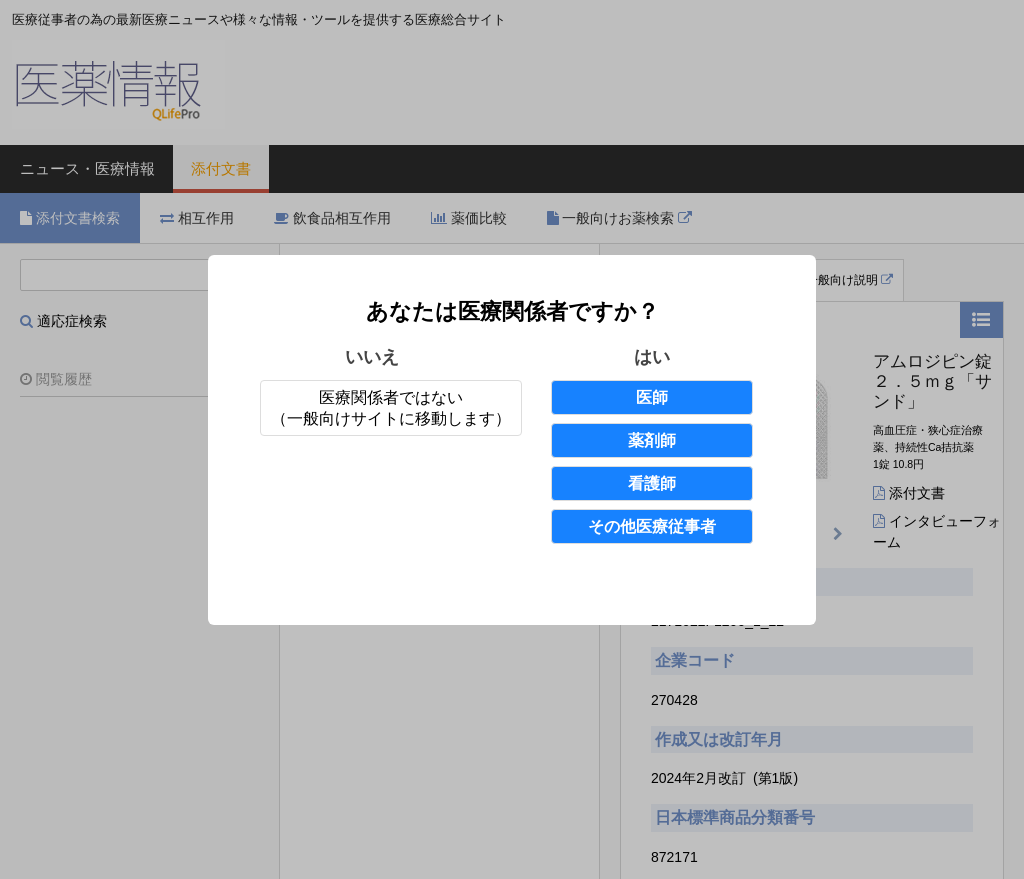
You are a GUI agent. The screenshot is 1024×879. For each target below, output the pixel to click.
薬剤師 (652, 440)
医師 (652, 397)
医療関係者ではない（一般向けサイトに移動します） (391, 408)
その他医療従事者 (652, 526)
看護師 (652, 483)
